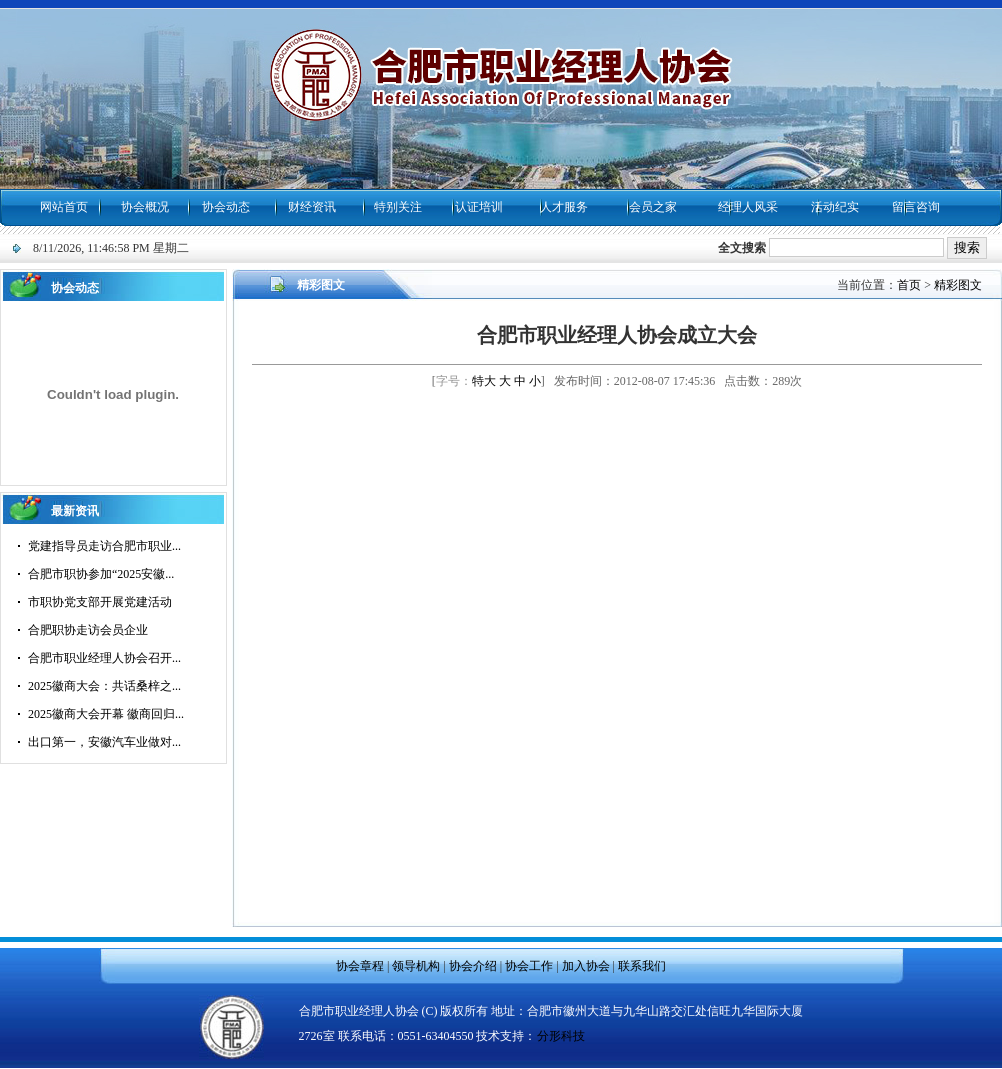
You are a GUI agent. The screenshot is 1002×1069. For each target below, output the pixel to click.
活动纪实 (835, 207)
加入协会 (586, 966)
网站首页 (64, 207)
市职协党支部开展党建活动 (100, 602)
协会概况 (145, 207)
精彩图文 (958, 285)
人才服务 (564, 207)
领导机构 (416, 966)
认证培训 (479, 207)
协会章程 (360, 966)
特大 (484, 381)
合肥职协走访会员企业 (88, 630)
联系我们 (642, 966)
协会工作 (529, 966)
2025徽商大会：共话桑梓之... (104, 686)
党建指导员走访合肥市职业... (104, 546)
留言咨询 (916, 207)
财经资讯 (312, 207)
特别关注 (398, 207)
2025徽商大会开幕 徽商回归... (106, 714)
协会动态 (226, 207)
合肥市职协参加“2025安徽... (101, 574)
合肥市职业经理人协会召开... (104, 658)
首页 (909, 285)
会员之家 (653, 207)
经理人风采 (748, 207)
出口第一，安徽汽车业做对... (104, 742)
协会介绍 (473, 966)
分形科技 (561, 1036)
